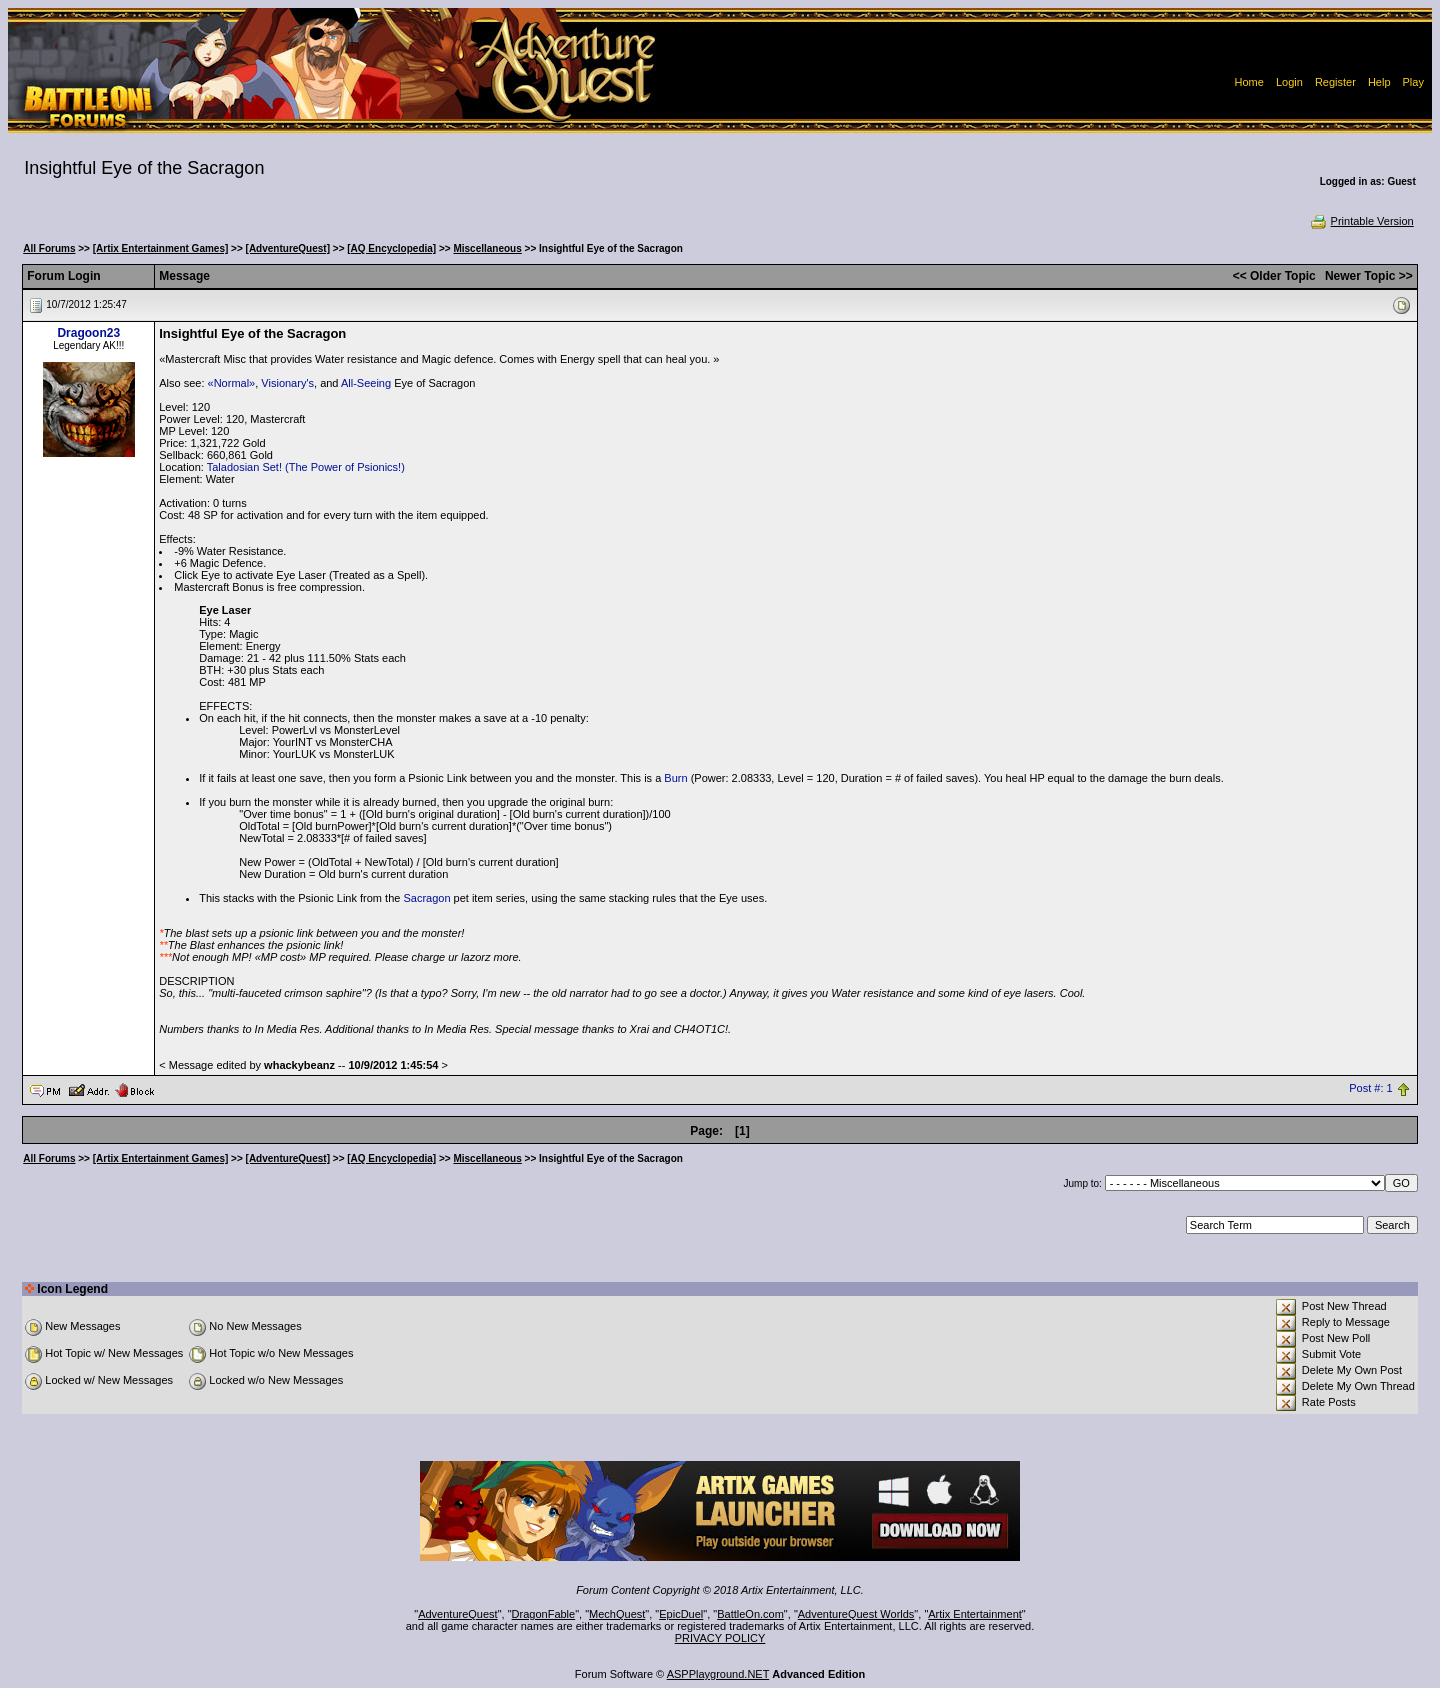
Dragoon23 (88, 333)
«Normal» (232, 383)
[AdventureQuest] (288, 248)
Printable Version (1361, 221)
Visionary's (287, 383)
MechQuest (617, 1614)
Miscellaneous (487, 248)
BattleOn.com (750, 1614)
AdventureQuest (458, 1614)
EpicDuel (681, 1614)
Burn (675, 778)
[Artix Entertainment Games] (161, 248)
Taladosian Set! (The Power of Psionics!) (306, 467)
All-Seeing (366, 383)
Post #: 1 (1370, 1089)
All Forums (49, 248)
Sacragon (426, 898)
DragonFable (544, 1614)
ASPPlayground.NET (718, 1674)
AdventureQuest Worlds (856, 1614)
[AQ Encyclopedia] (391, 248)
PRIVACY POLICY (720, 1638)
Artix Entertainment (975, 1614)
